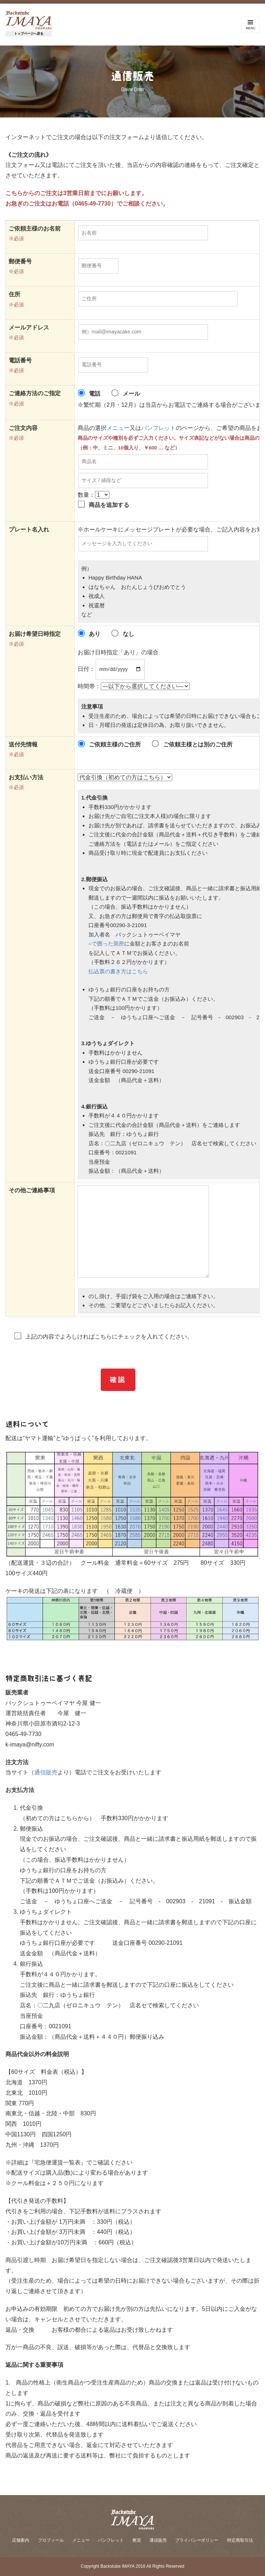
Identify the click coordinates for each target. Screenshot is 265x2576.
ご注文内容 (23, 428)
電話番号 (20, 360)
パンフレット (158, 428)
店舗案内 (20, 2540)
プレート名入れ (29, 530)
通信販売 (45, 1772)
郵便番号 (20, 261)
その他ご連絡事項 (32, 1190)
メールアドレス (29, 328)
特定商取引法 (240, 2540)
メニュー (118, 428)
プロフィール (51, 2540)
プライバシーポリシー (196, 2540)
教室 (136, 2540)
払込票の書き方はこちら (118, 971)
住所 (14, 294)
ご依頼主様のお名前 (35, 229)
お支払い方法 (26, 777)
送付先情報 (23, 745)
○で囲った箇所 (106, 943)
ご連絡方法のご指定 (35, 393)
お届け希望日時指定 (35, 634)
